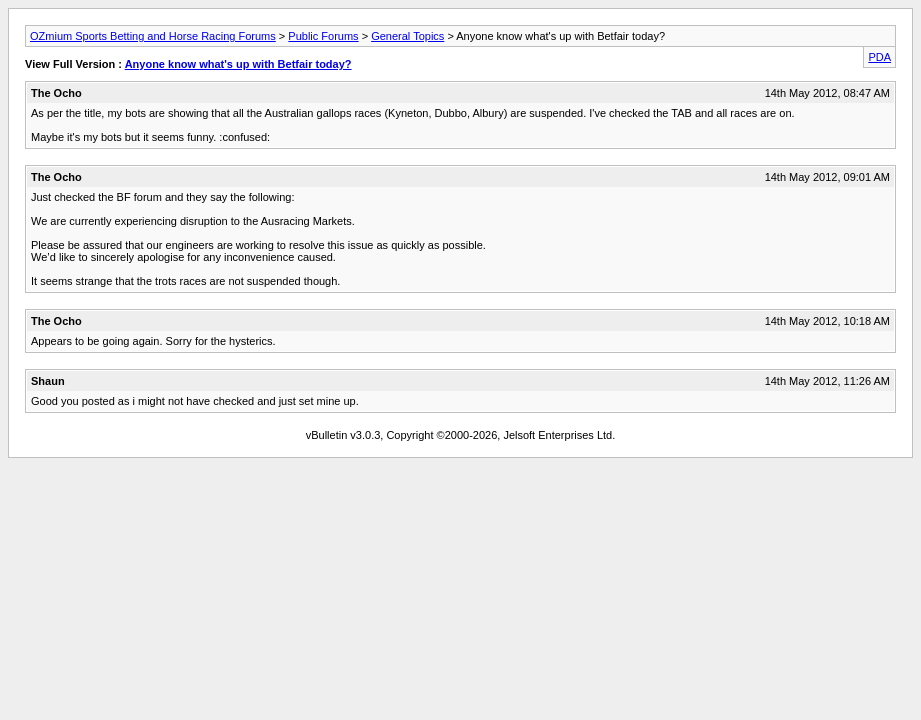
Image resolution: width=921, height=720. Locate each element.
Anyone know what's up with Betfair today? (238, 64)
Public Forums (323, 36)
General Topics (407, 36)
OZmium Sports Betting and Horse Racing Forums (153, 36)
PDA (879, 57)
